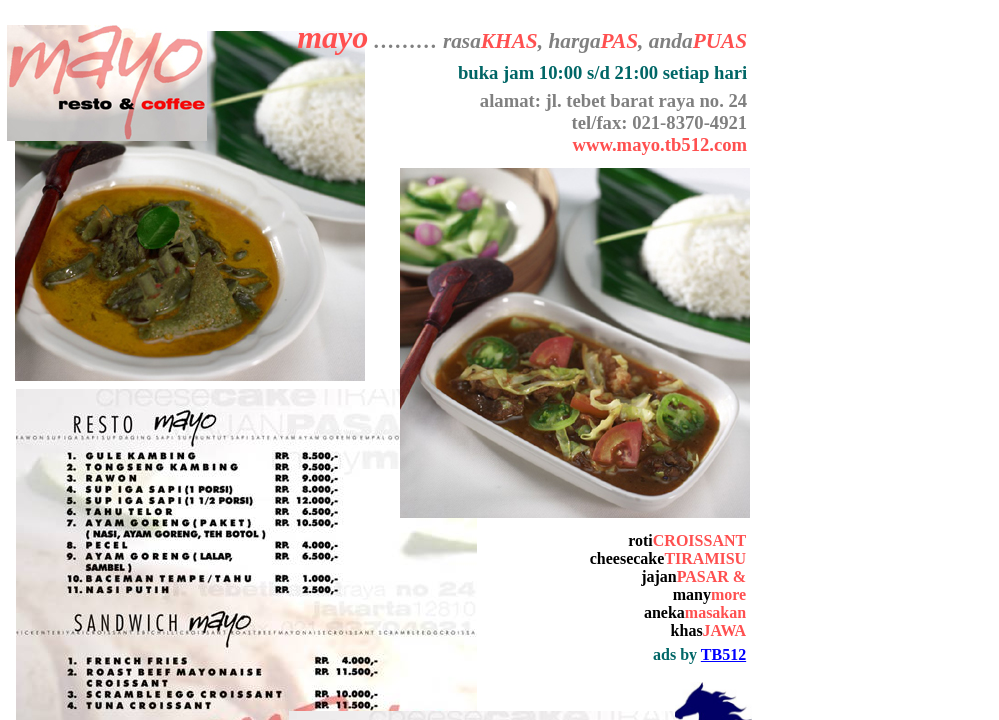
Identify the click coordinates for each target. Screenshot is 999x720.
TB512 (723, 654)
